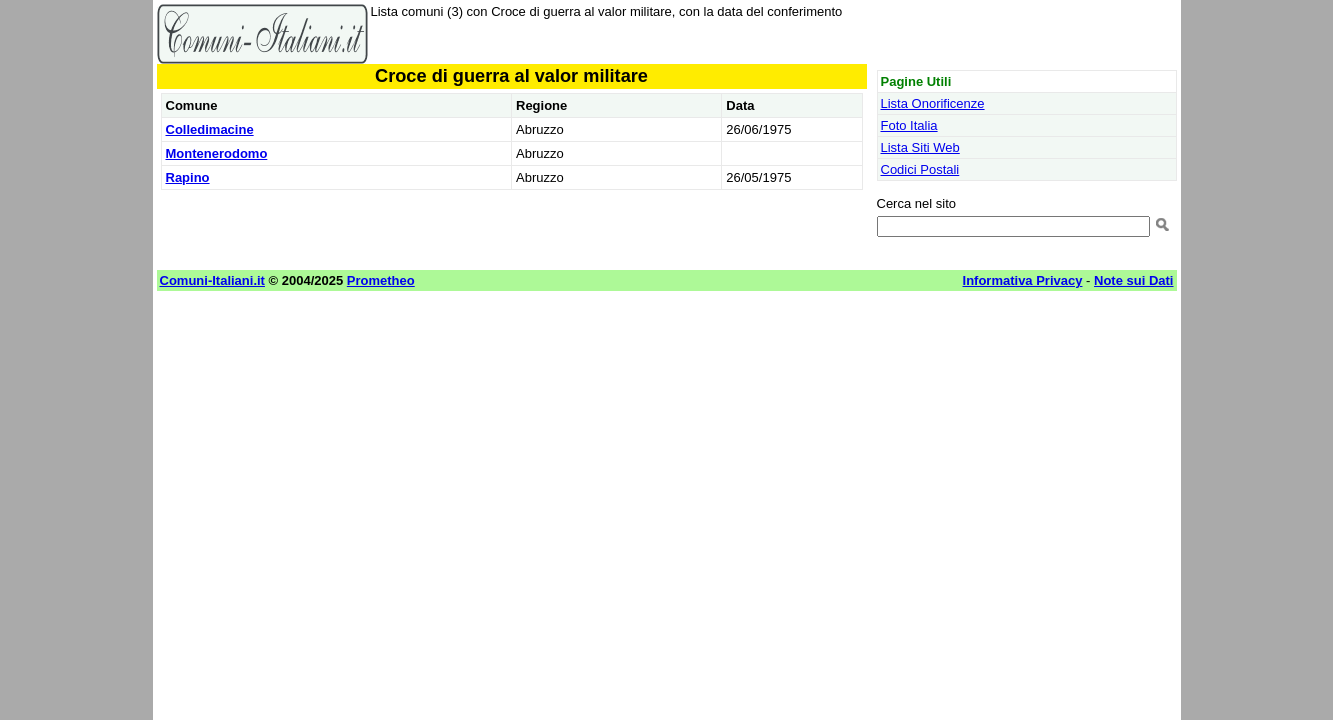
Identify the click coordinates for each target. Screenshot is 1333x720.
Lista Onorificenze (933, 103)
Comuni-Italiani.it (212, 280)
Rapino (188, 177)
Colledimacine (210, 129)
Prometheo (381, 280)
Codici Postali (920, 169)
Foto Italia (909, 125)
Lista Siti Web (920, 147)
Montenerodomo (217, 153)
